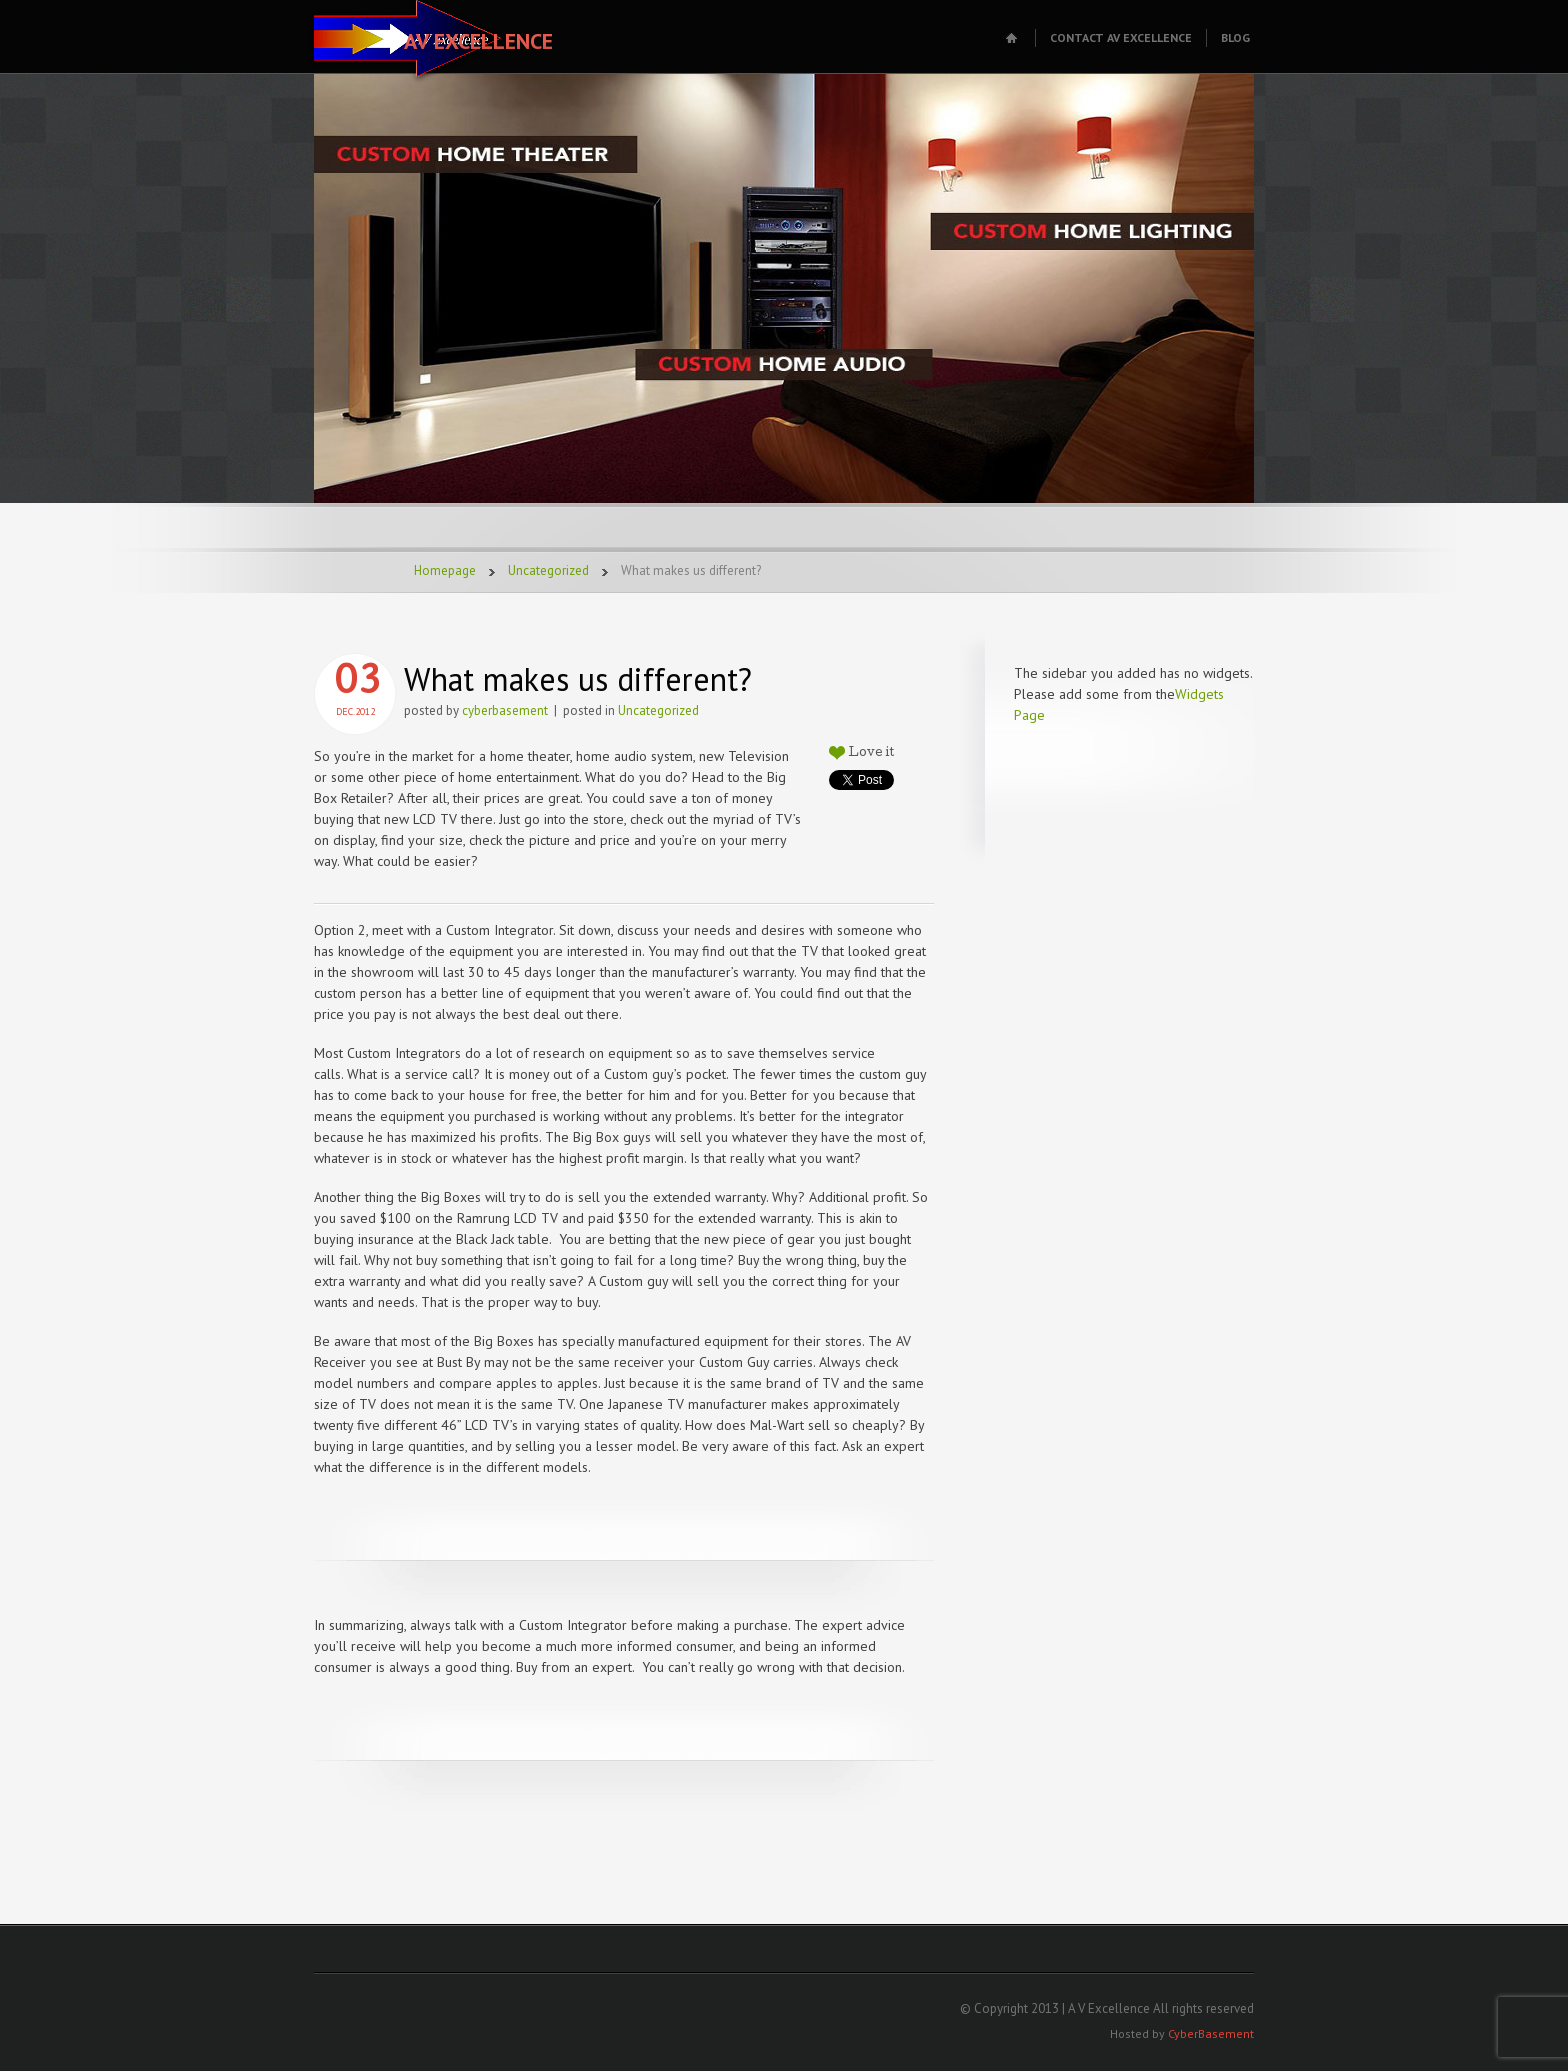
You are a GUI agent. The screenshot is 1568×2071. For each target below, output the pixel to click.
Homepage (445, 570)
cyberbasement (505, 710)
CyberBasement (1211, 2033)
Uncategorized (548, 570)
